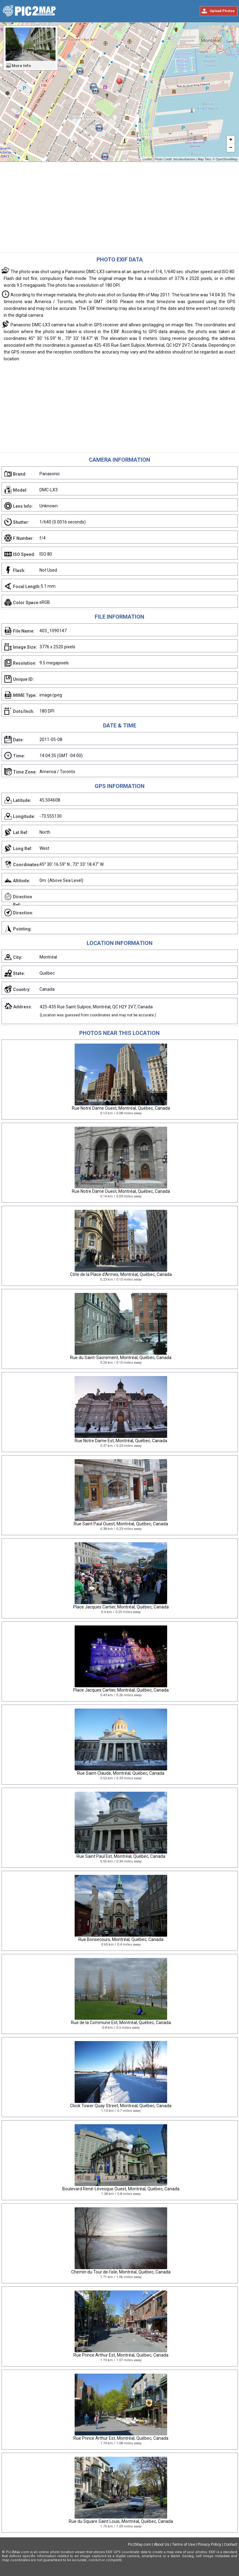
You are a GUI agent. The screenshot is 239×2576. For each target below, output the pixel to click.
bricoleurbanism (184, 159)
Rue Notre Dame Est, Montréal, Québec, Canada (121, 1440)
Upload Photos (222, 11)
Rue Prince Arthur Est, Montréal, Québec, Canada (120, 2355)
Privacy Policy (209, 2544)
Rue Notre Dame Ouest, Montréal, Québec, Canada (121, 1108)
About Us (161, 2544)
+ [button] (231, 140)
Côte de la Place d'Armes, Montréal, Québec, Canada (121, 1274)
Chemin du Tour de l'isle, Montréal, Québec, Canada (121, 2271)
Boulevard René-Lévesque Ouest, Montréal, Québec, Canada (120, 2188)
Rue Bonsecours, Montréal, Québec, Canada (120, 1939)
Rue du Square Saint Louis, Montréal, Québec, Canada (121, 2521)
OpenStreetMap (226, 159)
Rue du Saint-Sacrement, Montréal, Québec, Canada (120, 1357)
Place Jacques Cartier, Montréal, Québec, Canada (121, 1606)
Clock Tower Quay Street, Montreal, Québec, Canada (120, 2105)
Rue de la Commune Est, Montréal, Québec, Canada (121, 2022)
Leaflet (147, 159)
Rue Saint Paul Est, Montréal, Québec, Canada (120, 1856)
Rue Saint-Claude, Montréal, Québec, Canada (120, 1773)
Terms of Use (183, 2544)
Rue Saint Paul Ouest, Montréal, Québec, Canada (121, 1523)
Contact (230, 2544)
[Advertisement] (119, 208)
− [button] (231, 148)
